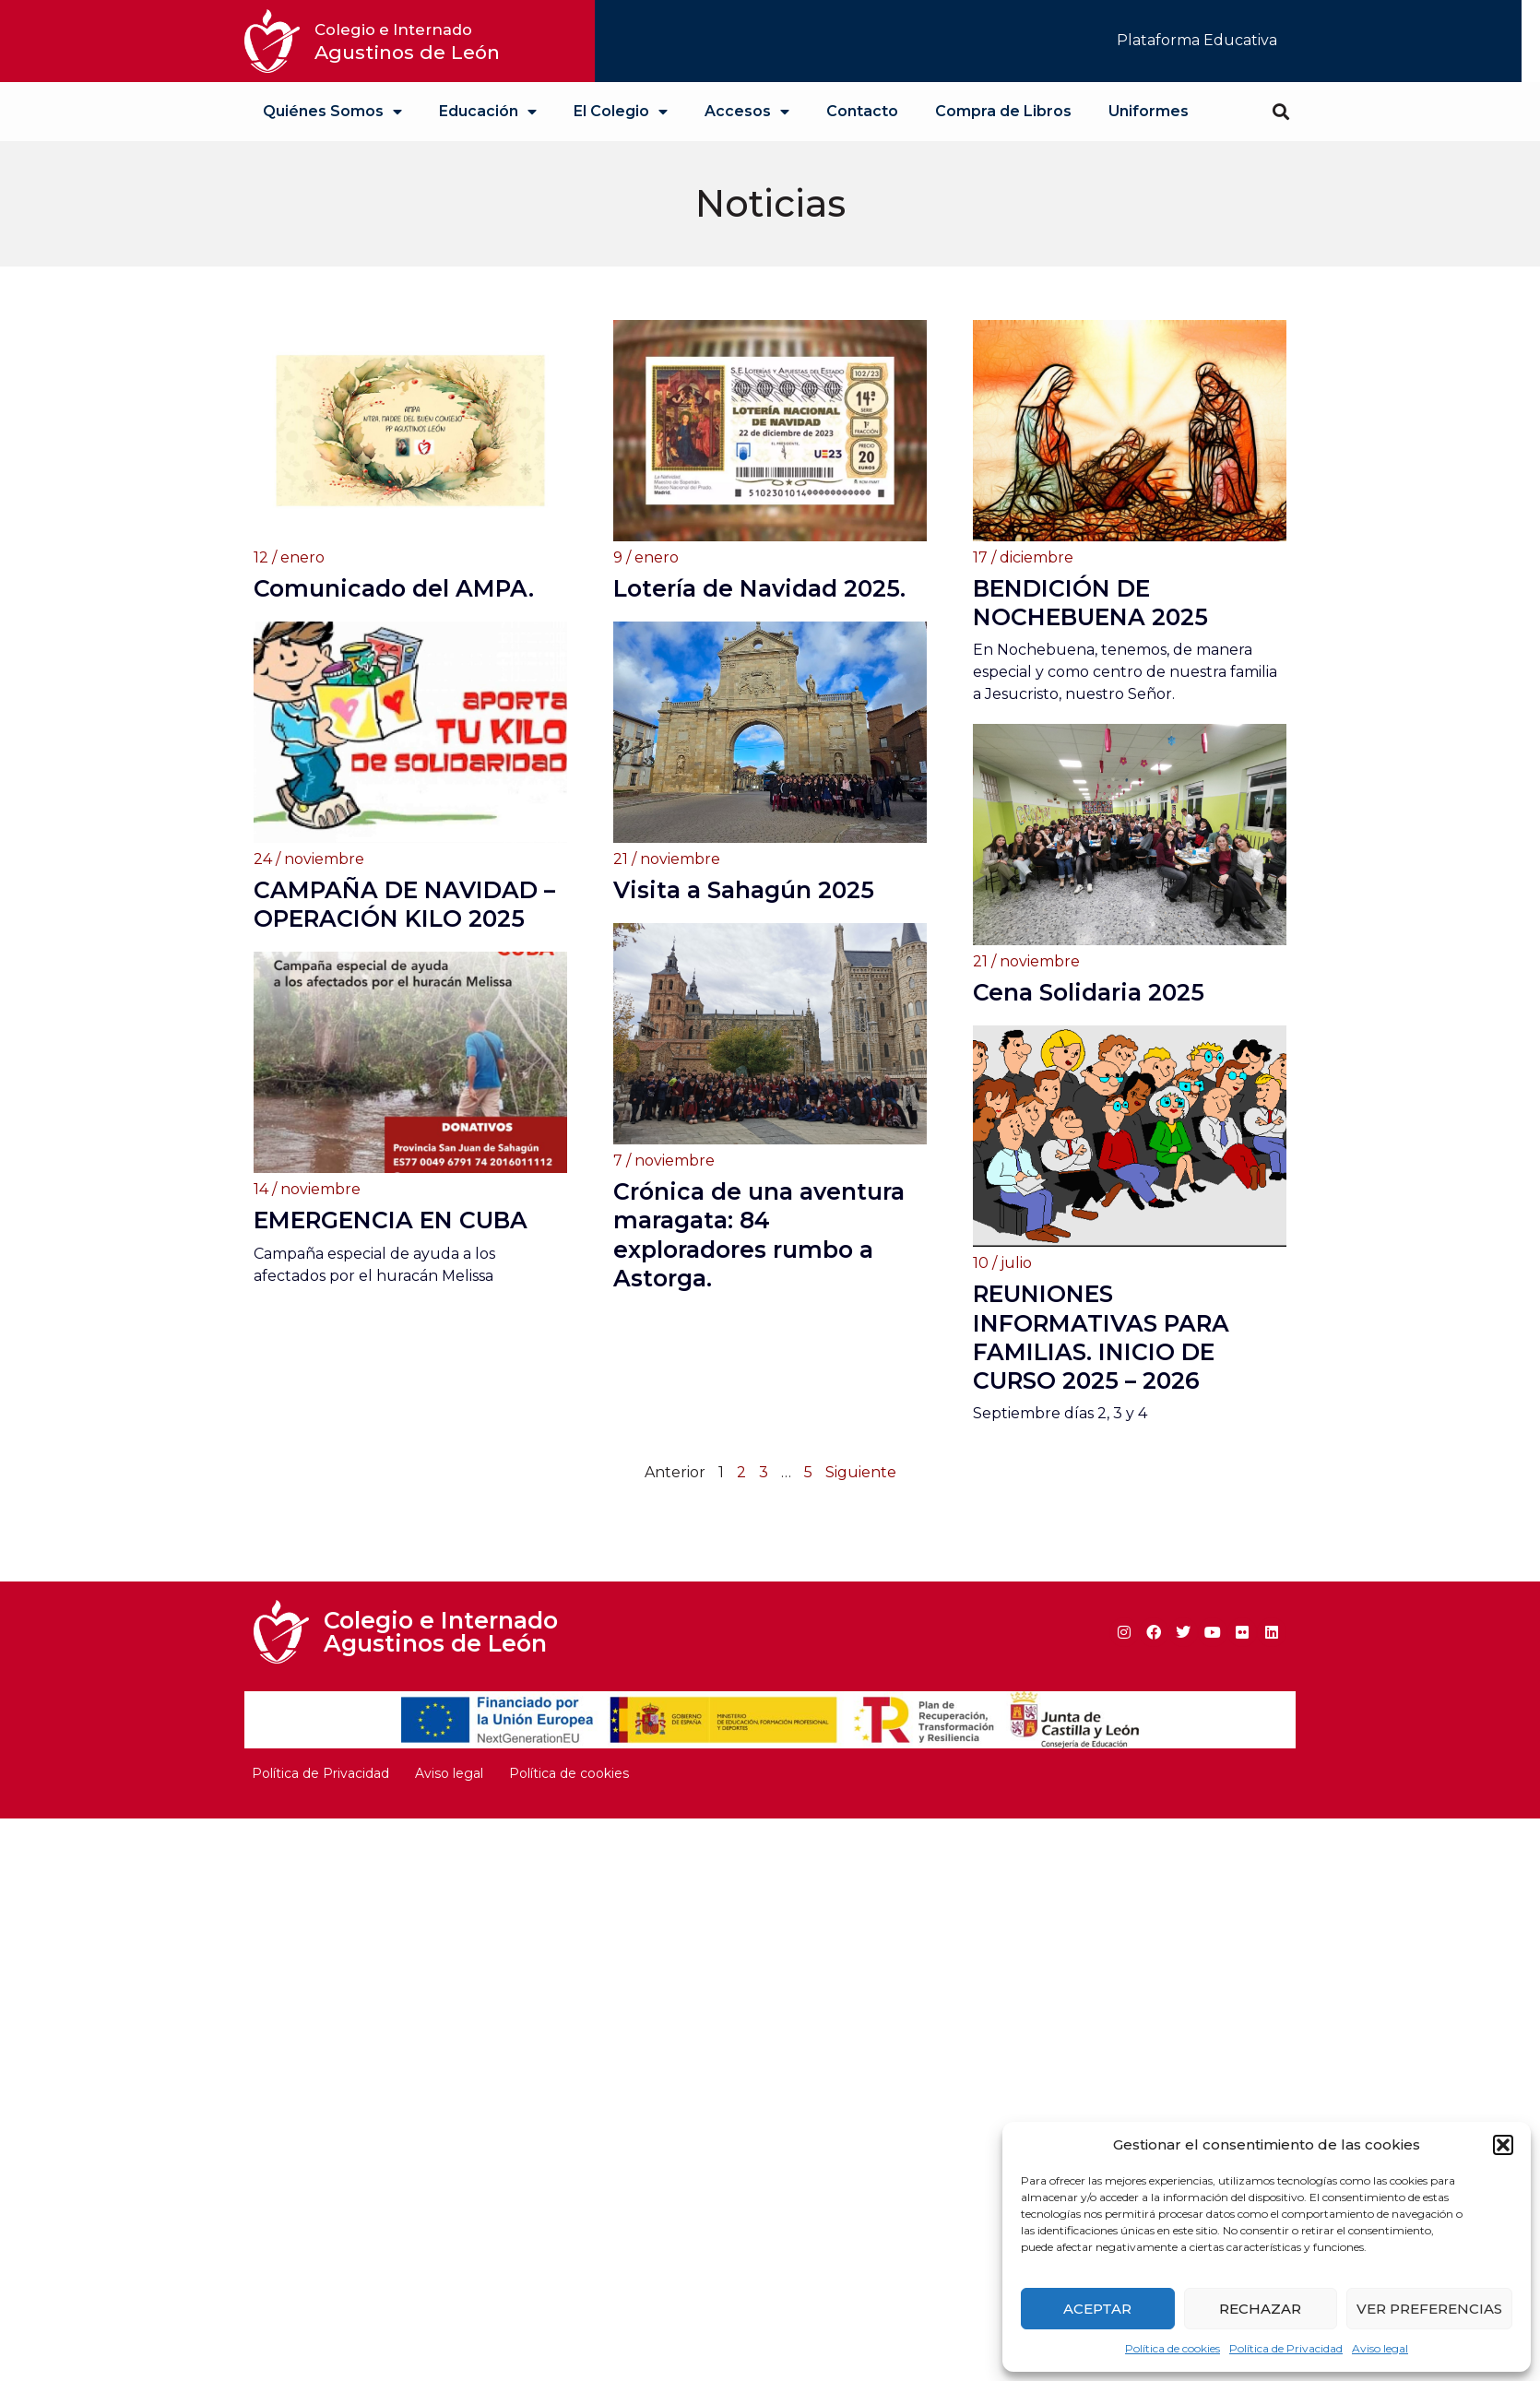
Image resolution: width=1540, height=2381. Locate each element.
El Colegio (621, 111)
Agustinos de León (407, 42)
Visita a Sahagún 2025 (743, 940)
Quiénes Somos (332, 111)
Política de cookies (1172, 2348)
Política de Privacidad (1286, 2348)
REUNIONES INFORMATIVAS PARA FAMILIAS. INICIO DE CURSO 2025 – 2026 (1101, 1337)
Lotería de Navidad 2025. (759, 588)
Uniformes (1148, 111)
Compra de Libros (1003, 111)
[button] (1503, 2145)
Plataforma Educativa (1197, 40)
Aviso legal (1380, 2348)
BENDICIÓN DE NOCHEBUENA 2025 (1090, 603)
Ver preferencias (1429, 2308)
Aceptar (1097, 2308)
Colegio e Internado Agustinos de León (441, 1631)
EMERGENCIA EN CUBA (390, 1242)
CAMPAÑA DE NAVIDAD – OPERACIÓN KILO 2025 (404, 955)
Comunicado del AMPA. (394, 588)
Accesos (747, 111)
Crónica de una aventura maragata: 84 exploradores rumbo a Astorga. (759, 1285)
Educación (488, 111)
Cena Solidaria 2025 (1088, 992)
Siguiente (860, 1472)
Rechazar (1260, 2308)
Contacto (862, 111)
